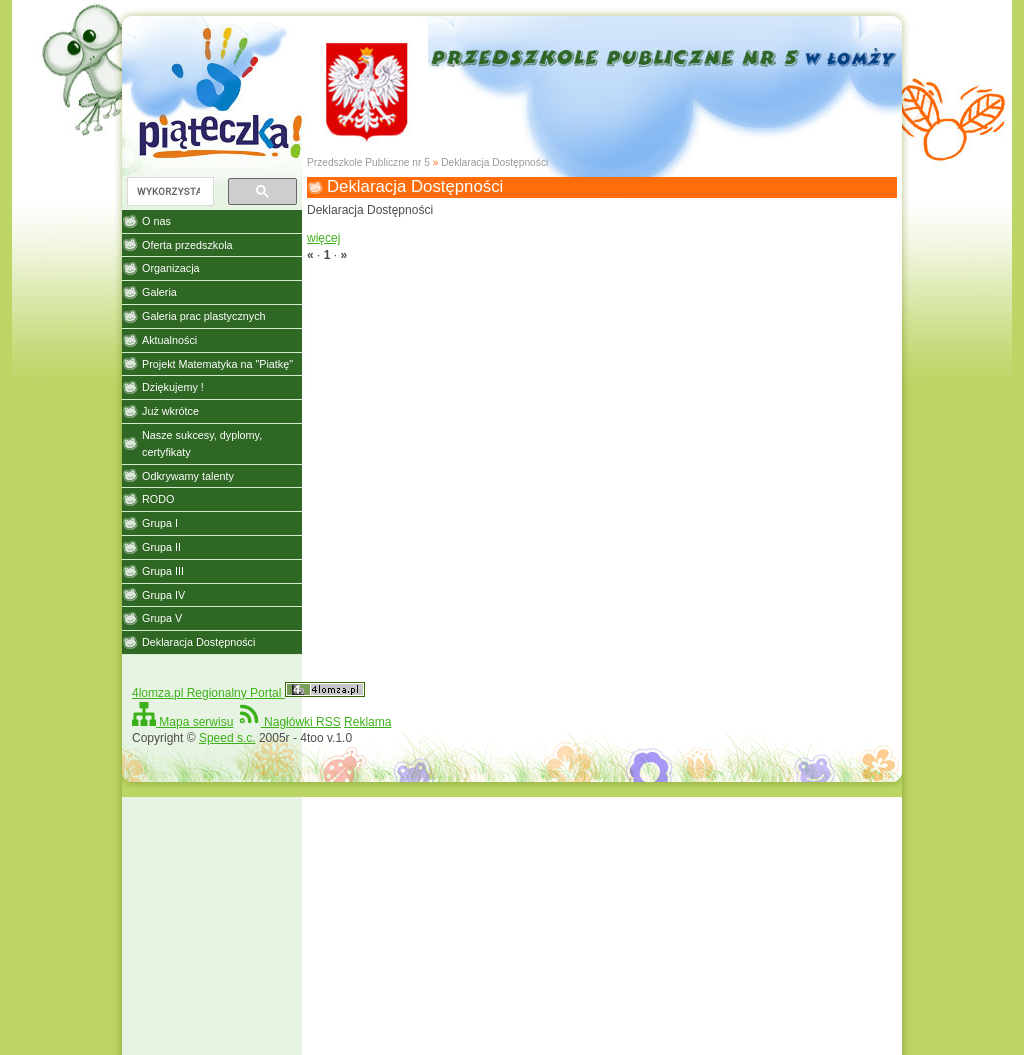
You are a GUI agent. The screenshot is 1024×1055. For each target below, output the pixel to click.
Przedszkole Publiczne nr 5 (368, 162)
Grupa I (160, 523)
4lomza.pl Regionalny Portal (248, 693)
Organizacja (171, 268)
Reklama (367, 722)
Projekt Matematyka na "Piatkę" (217, 364)
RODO (158, 499)
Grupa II (161, 547)
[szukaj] (168, 192)
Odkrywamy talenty (188, 476)
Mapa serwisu (182, 722)
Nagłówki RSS (289, 722)
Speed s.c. (227, 738)
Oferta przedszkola (187, 245)
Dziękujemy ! (173, 387)
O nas (156, 221)
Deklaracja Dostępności (494, 162)
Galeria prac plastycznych (204, 316)
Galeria (159, 292)
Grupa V (162, 618)
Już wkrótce (170, 411)
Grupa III (163, 571)
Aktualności (169, 340)
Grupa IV (163, 595)
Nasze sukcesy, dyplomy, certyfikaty (202, 443)
